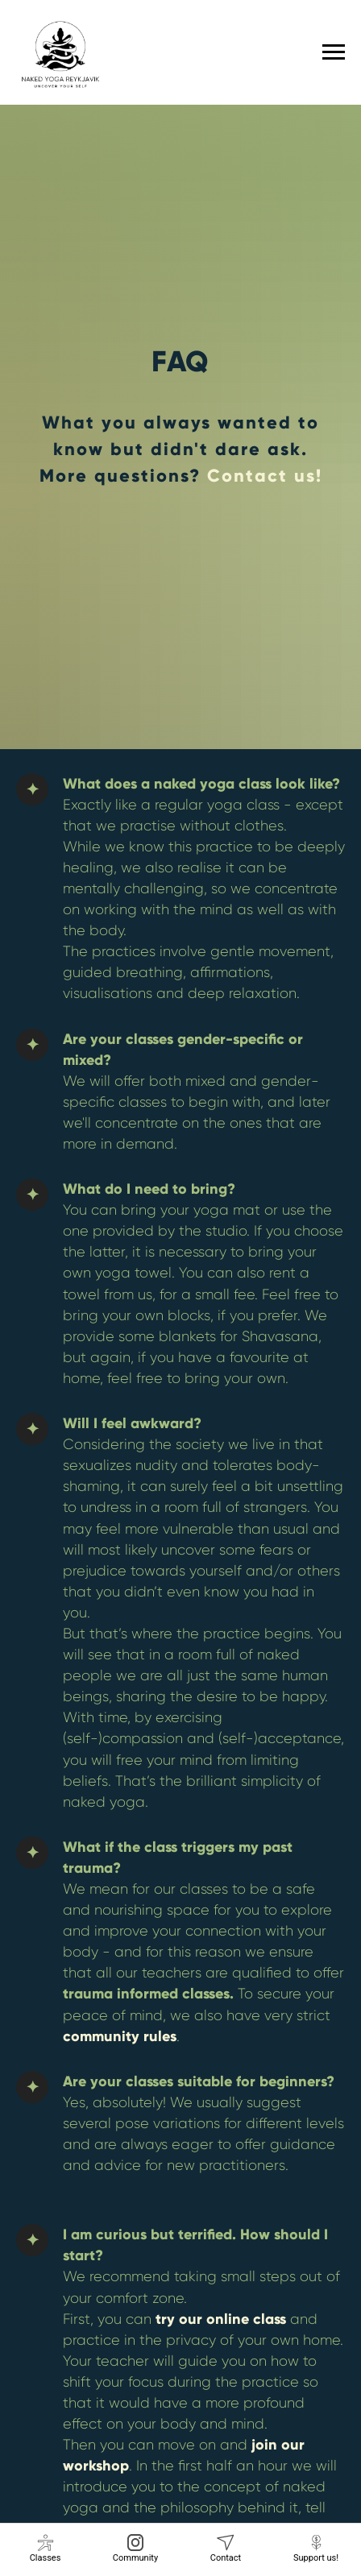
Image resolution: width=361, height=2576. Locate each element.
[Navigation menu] (333, 52)
